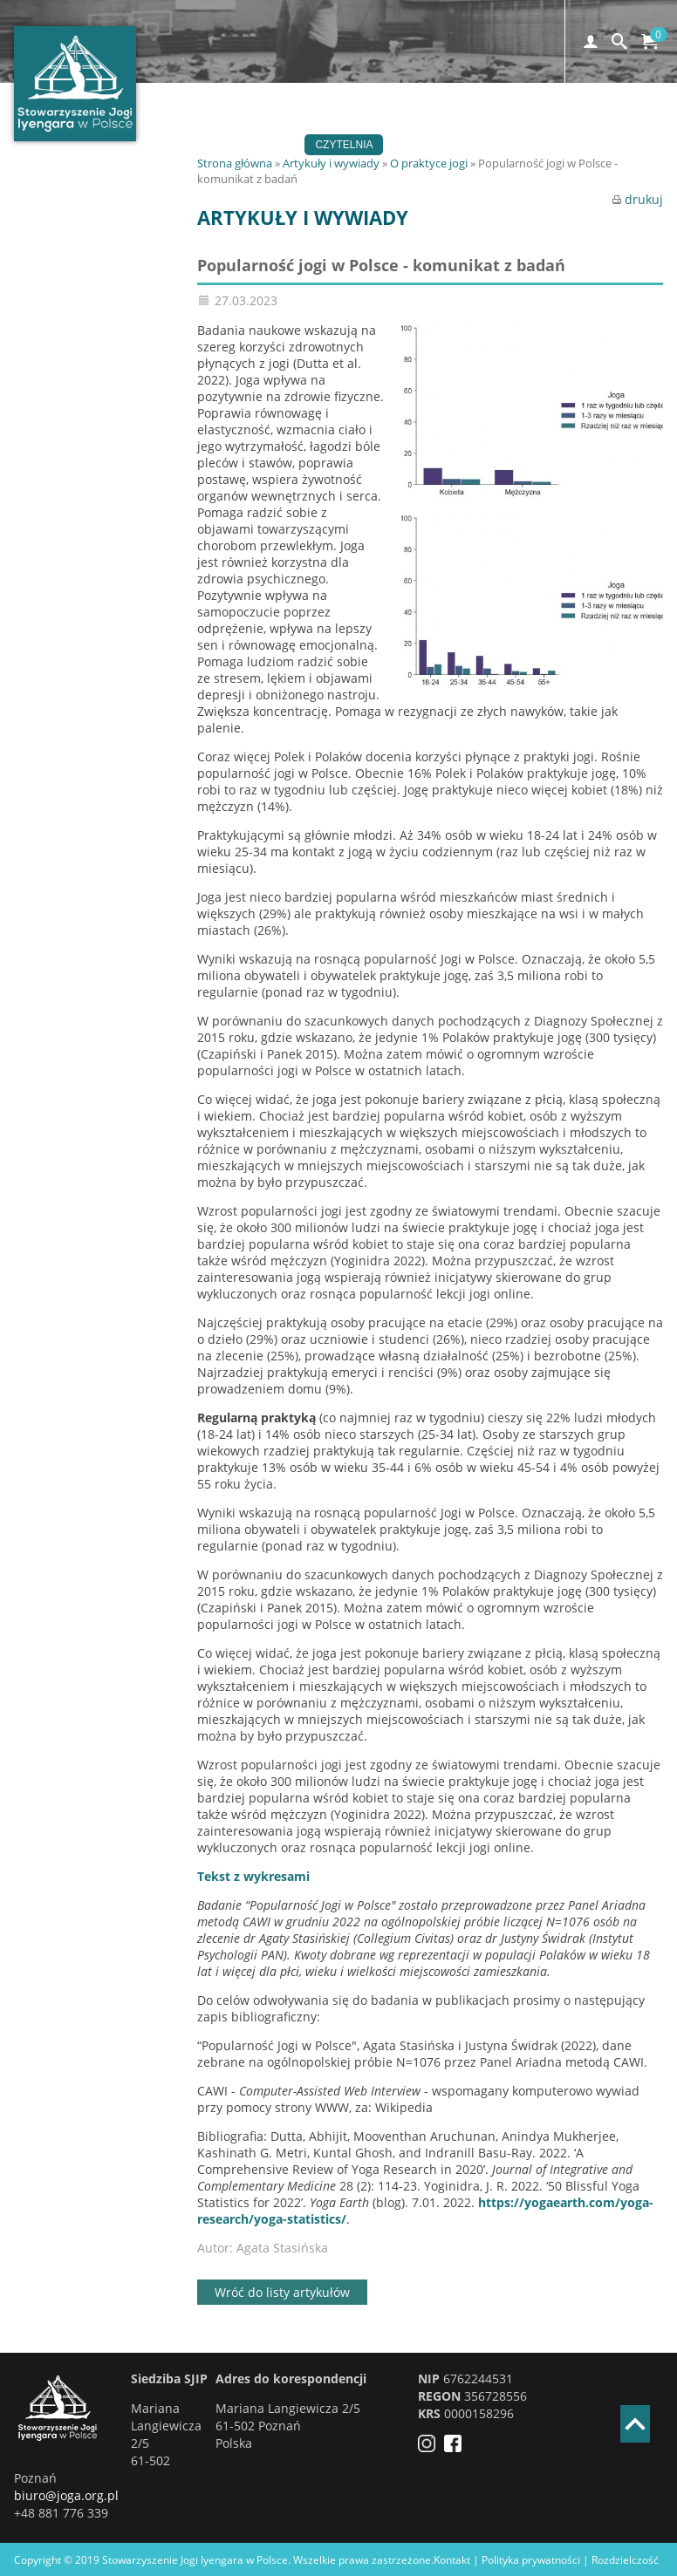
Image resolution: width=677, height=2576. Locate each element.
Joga (264, 124)
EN (546, 145)
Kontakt (424, 145)
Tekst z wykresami (253, 1876)
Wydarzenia (341, 124)
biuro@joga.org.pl (66, 2495)
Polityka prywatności (531, 2559)
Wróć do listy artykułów (282, 2292)
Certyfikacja (513, 124)
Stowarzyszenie (239, 145)
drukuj (637, 199)
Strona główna (234, 163)
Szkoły (424, 124)
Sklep (494, 145)
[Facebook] (457, 2447)
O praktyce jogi (429, 163)
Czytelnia (344, 145)
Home (206, 124)
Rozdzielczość (625, 2559)
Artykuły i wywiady (331, 163)
